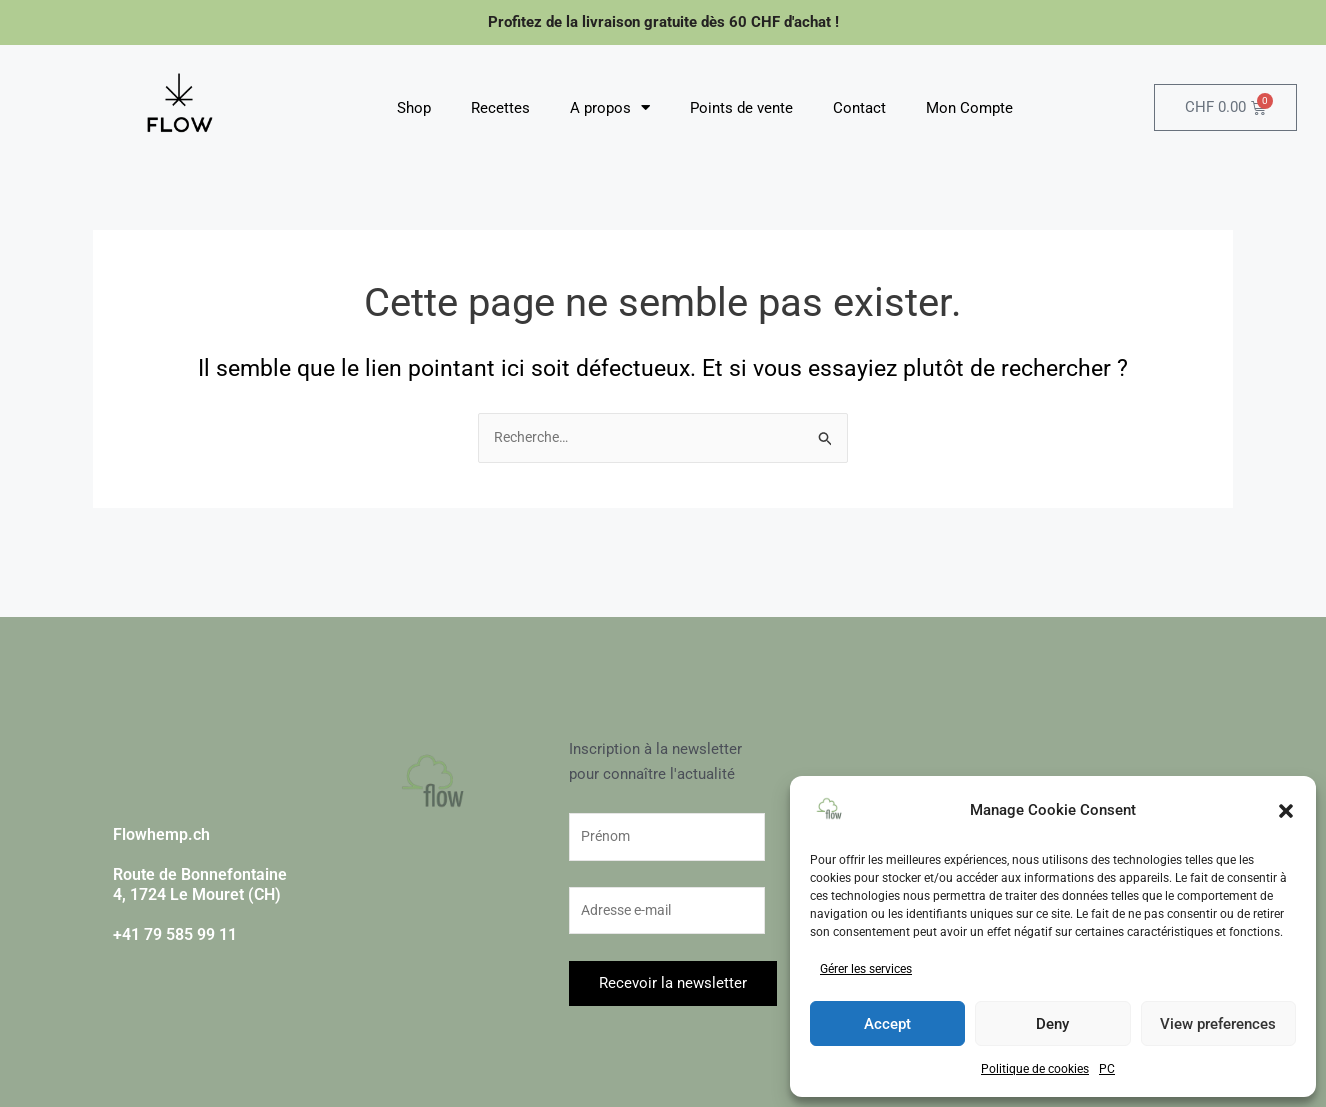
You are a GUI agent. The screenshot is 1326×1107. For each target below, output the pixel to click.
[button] (1286, 811)
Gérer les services (866, 969)
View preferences (1218, 1024)
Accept (887, 1024)
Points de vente (741, 108)
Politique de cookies (1035, 1069)
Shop (414, 108)
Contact (859, 108)
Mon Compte (969, 108)
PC (1107, 1069)
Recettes (500, 108)
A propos (610, 107)
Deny (1052, 1024)
